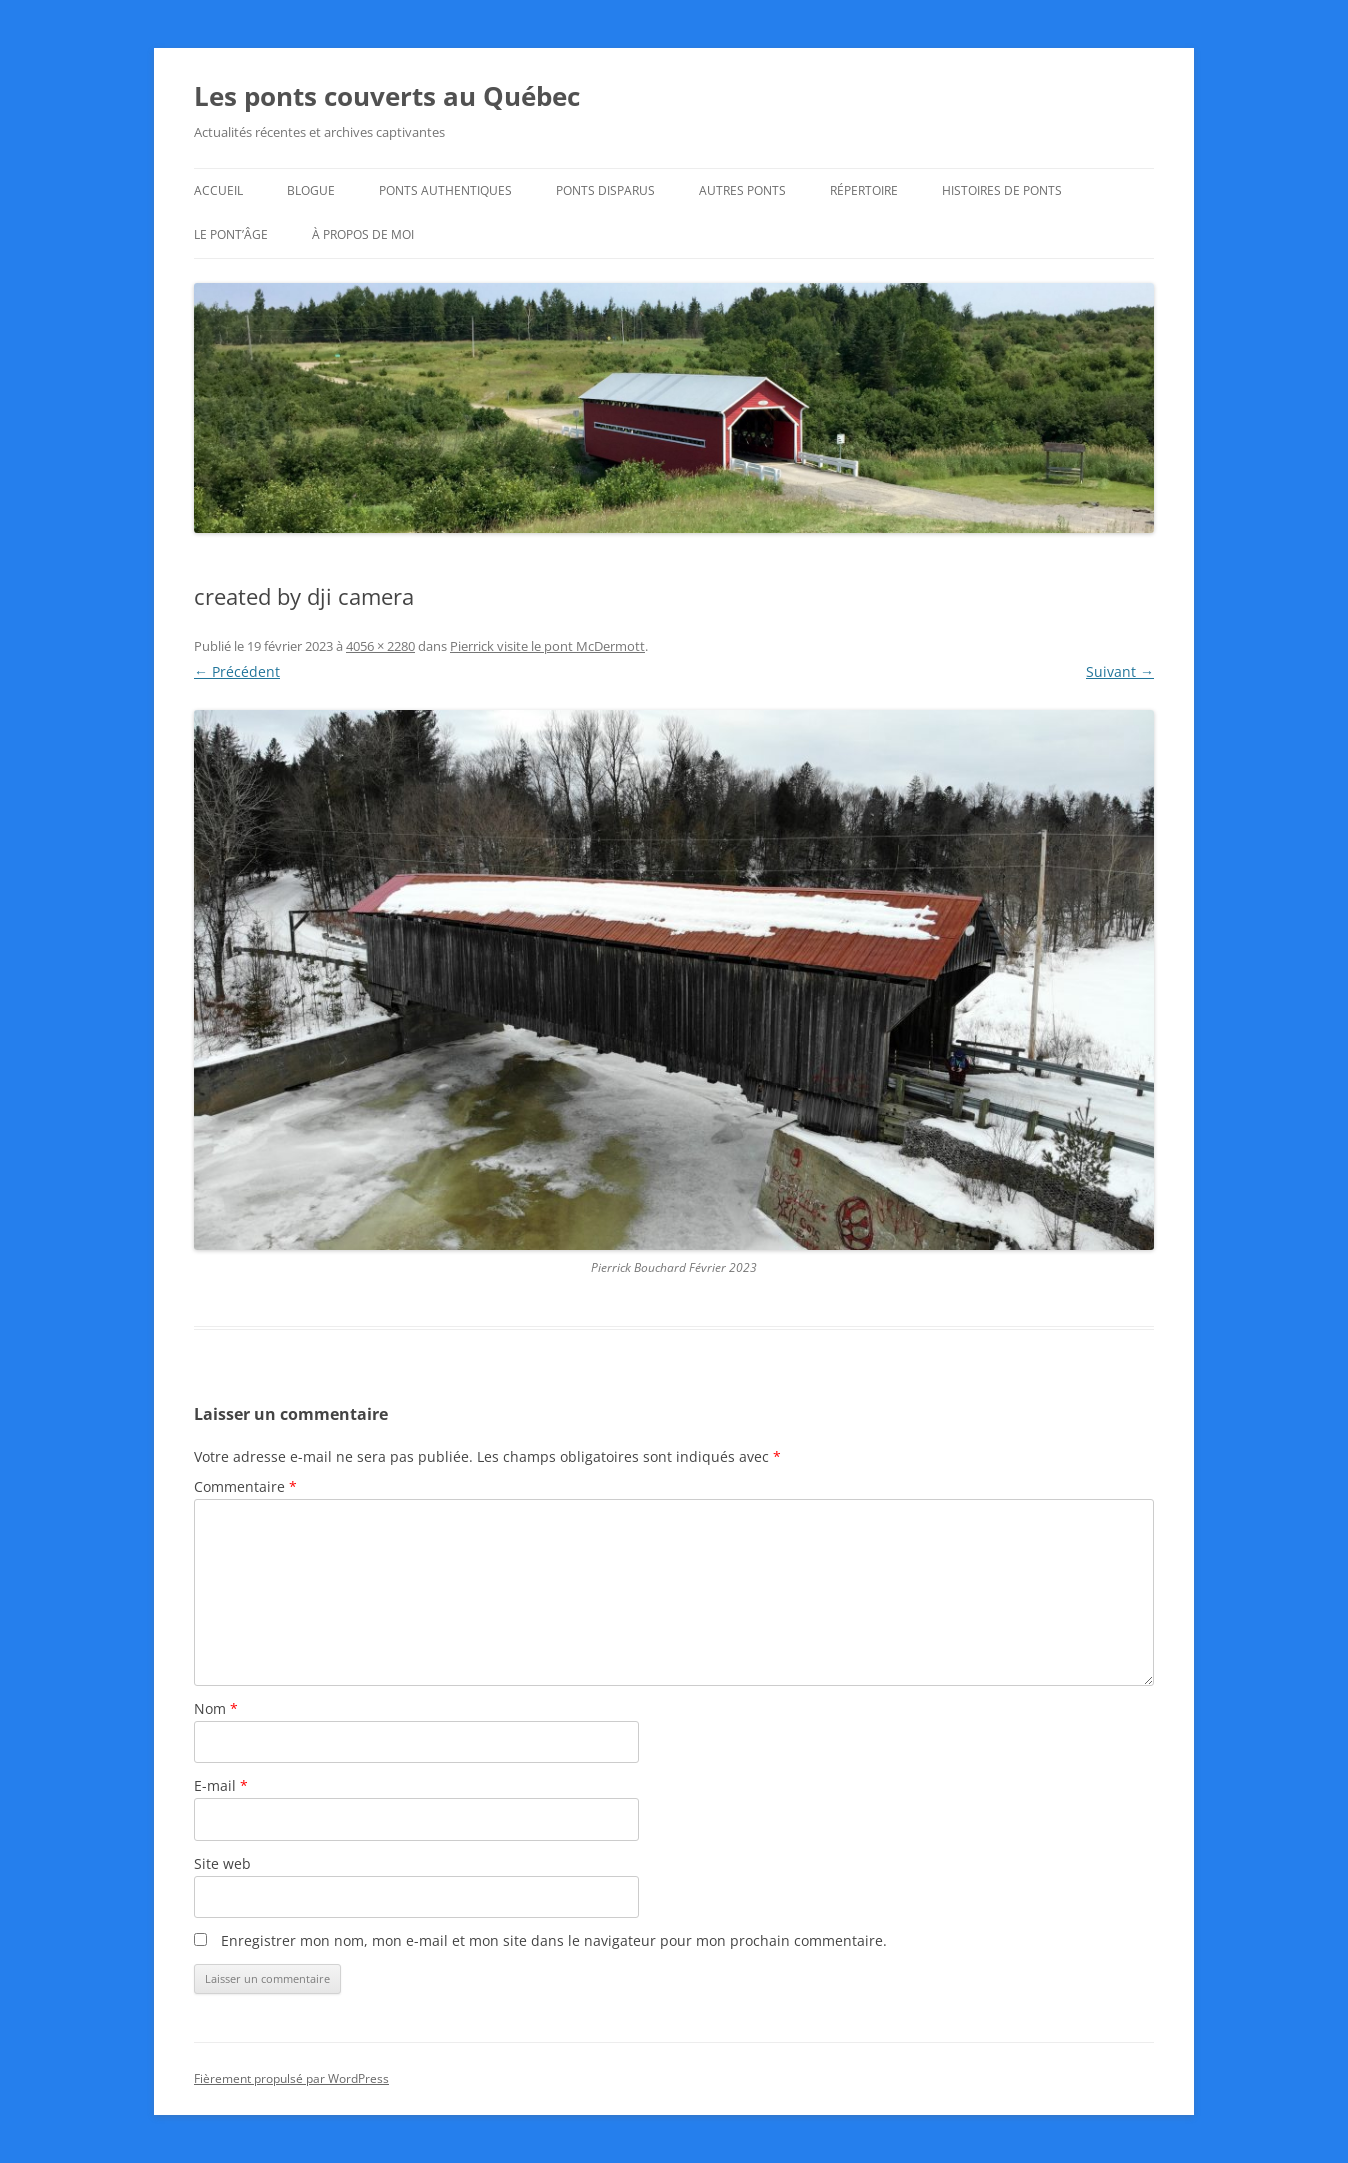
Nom (216, 1708)
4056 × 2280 (380, 646)
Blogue (311, 190)
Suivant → (1120, 671)
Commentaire (245, 1486)
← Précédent (237, 671)
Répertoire (864, 190)
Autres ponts (742, 190)
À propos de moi (363, 234)
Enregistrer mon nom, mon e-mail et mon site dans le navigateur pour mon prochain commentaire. (554, 1940)
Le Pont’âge (231, 234)
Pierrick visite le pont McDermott (547, 646)
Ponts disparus (605, 190)
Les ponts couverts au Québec (387, 96)
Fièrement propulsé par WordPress (291, 2078)
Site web (222, 1863)
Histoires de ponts (1002, 190)
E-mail (221, 1785)
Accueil (218, 190)
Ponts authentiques (445, 190)
